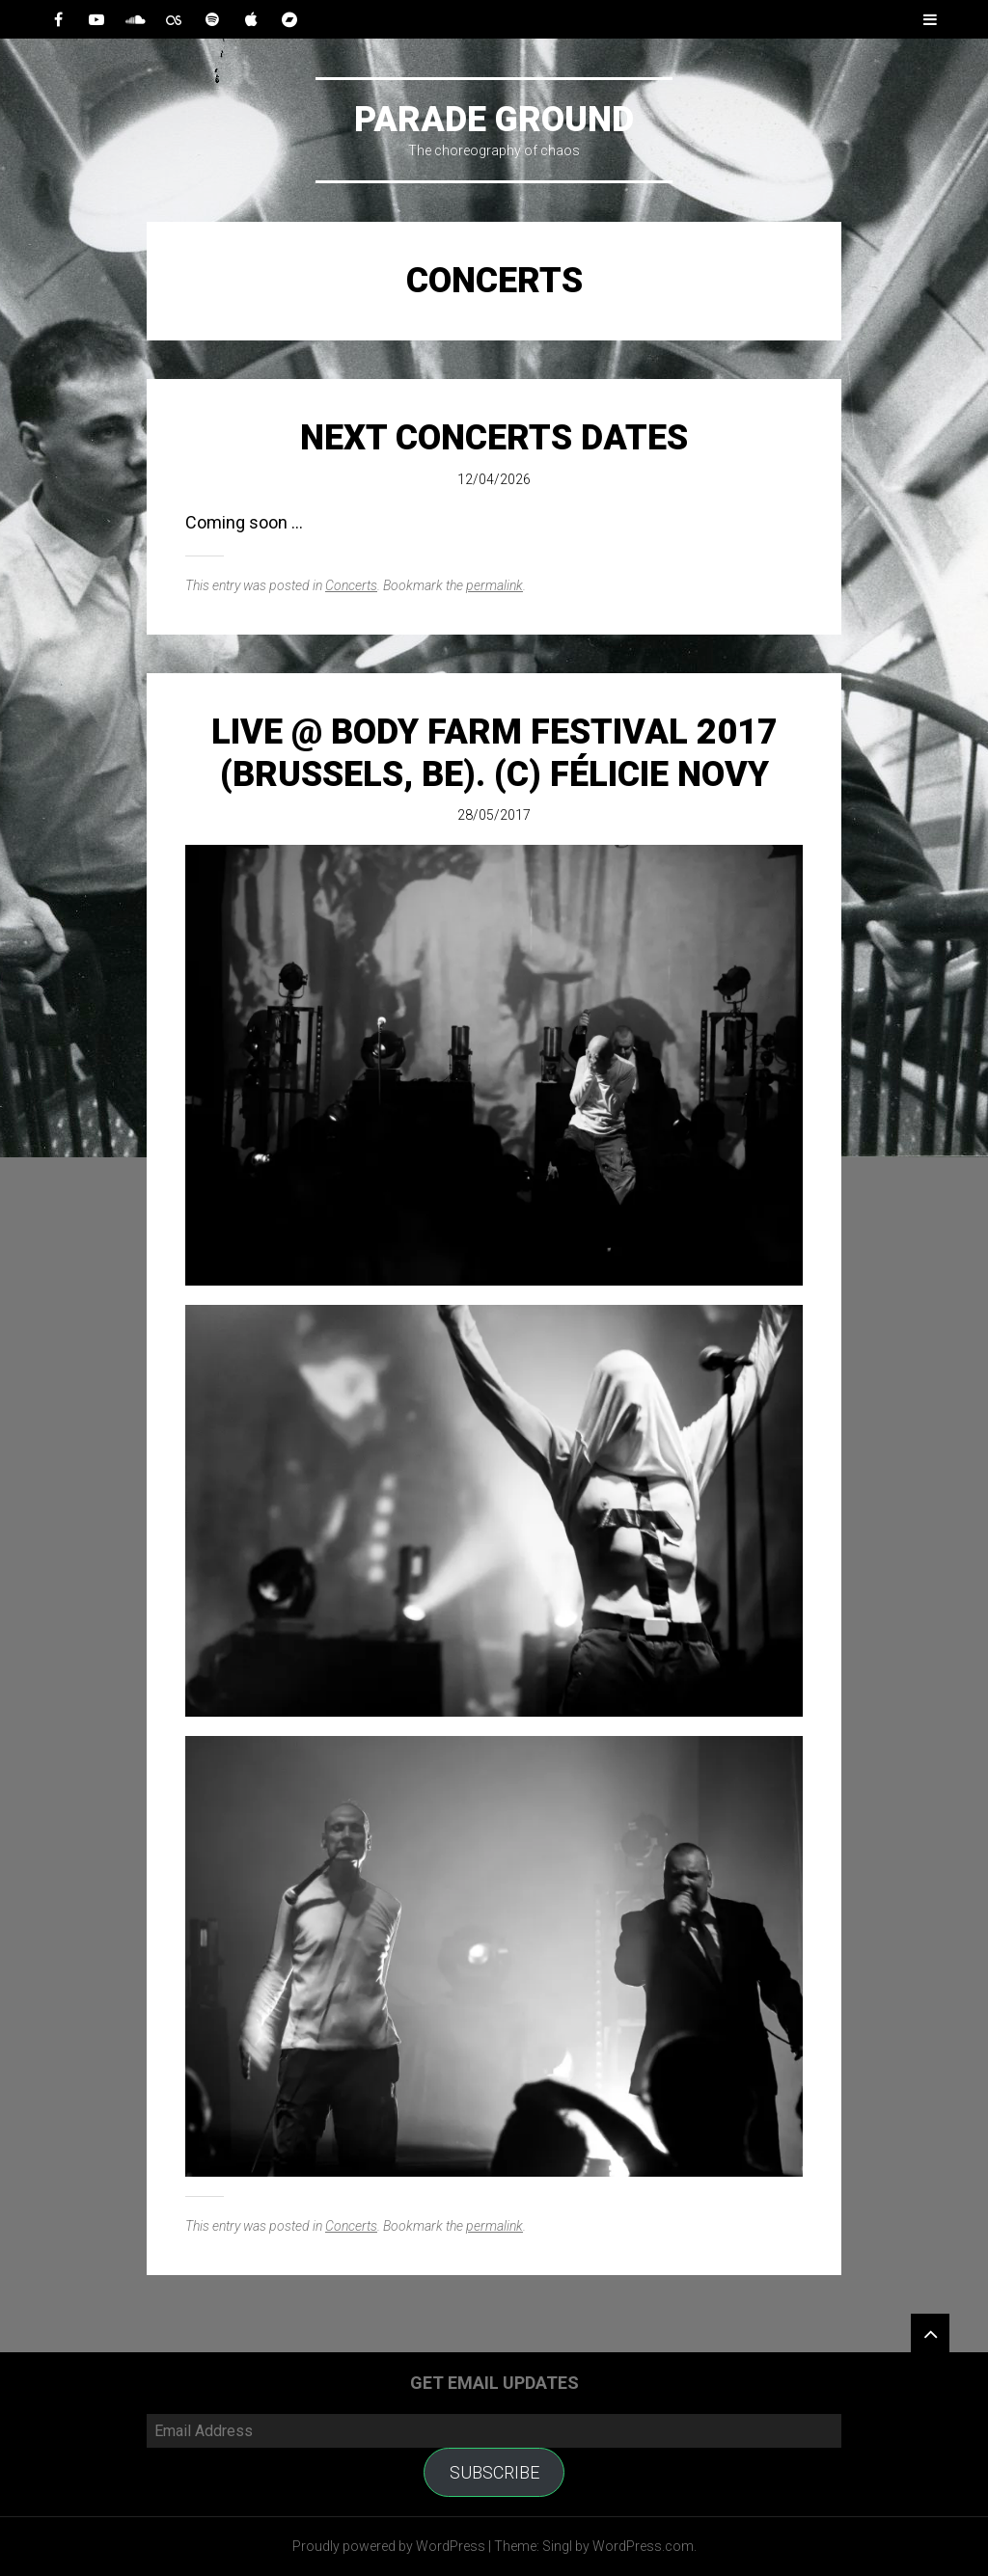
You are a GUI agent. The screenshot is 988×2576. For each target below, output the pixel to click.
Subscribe (494, 2472)
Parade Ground (494, 119)
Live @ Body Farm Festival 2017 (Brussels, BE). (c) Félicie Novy (494, 753)
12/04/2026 (494, 479)
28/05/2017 (494, 815)
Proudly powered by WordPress (388, 2546)
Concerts (351, 585)
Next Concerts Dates (494, 438)
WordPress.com (643, 2546)
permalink (494, 585)
